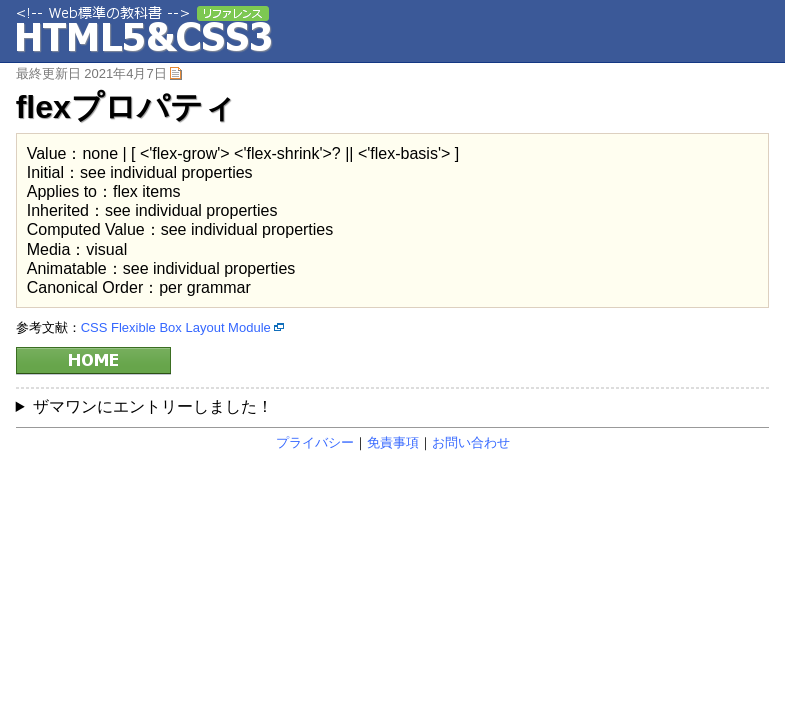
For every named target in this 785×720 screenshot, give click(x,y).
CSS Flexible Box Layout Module (176, 327)
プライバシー (315, 442)
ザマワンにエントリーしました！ (153, 406)
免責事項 (393, 442)
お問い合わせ (471, 442)
